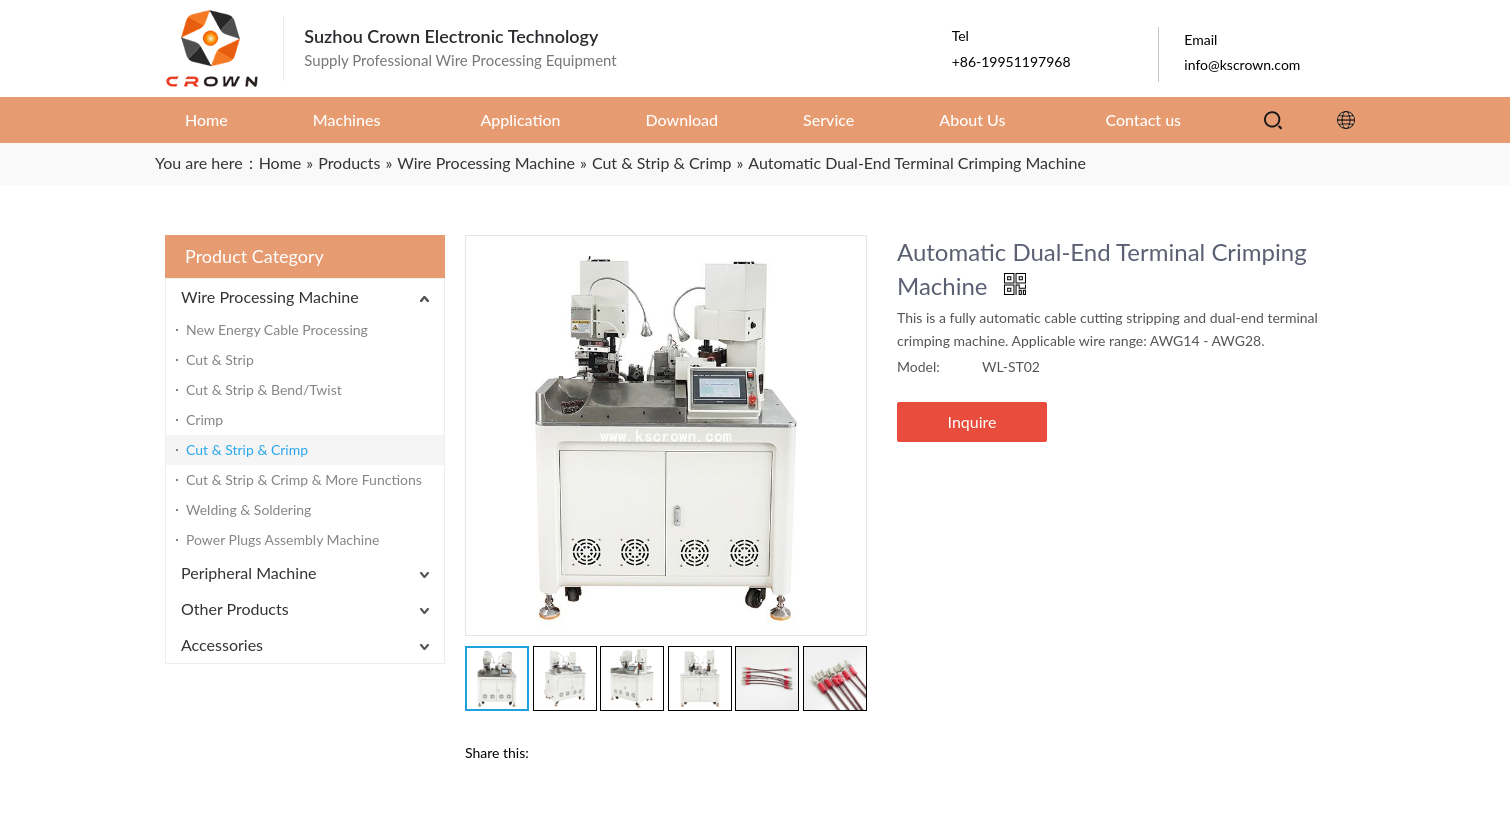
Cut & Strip (220, 359)
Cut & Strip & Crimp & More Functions (304, 479)
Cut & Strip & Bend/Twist (264, 389)
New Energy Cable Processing (277, 329)
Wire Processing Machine (270, 296)
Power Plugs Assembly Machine (282, 539)
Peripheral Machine (249, 572)
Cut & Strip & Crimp (247, 449)
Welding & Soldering (248, 509)
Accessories (222, 644)
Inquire (972, 421)
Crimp (204, 419)
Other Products (235, 608)
